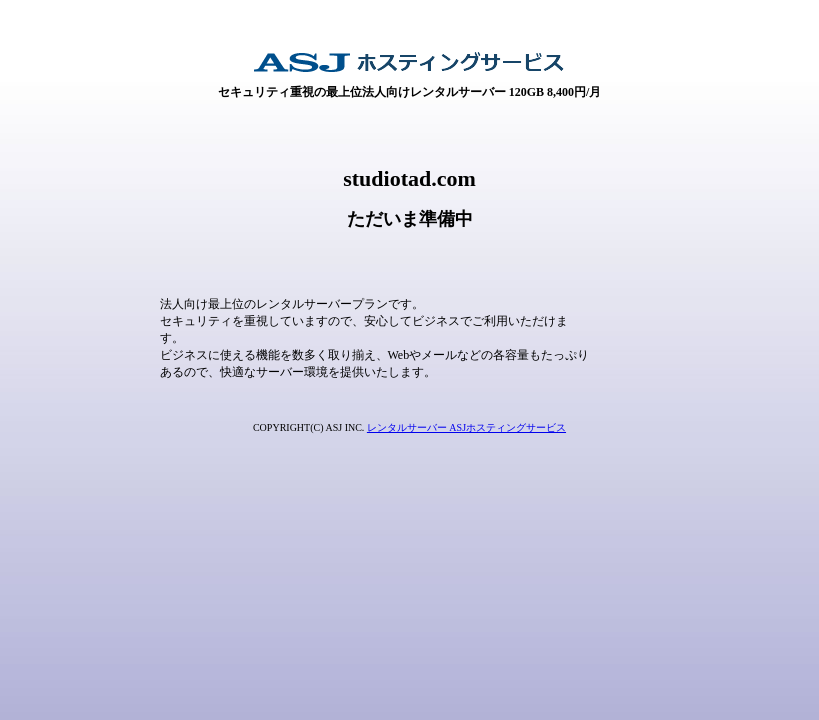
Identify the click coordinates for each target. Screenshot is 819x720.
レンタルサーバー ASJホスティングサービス (466, 427)
